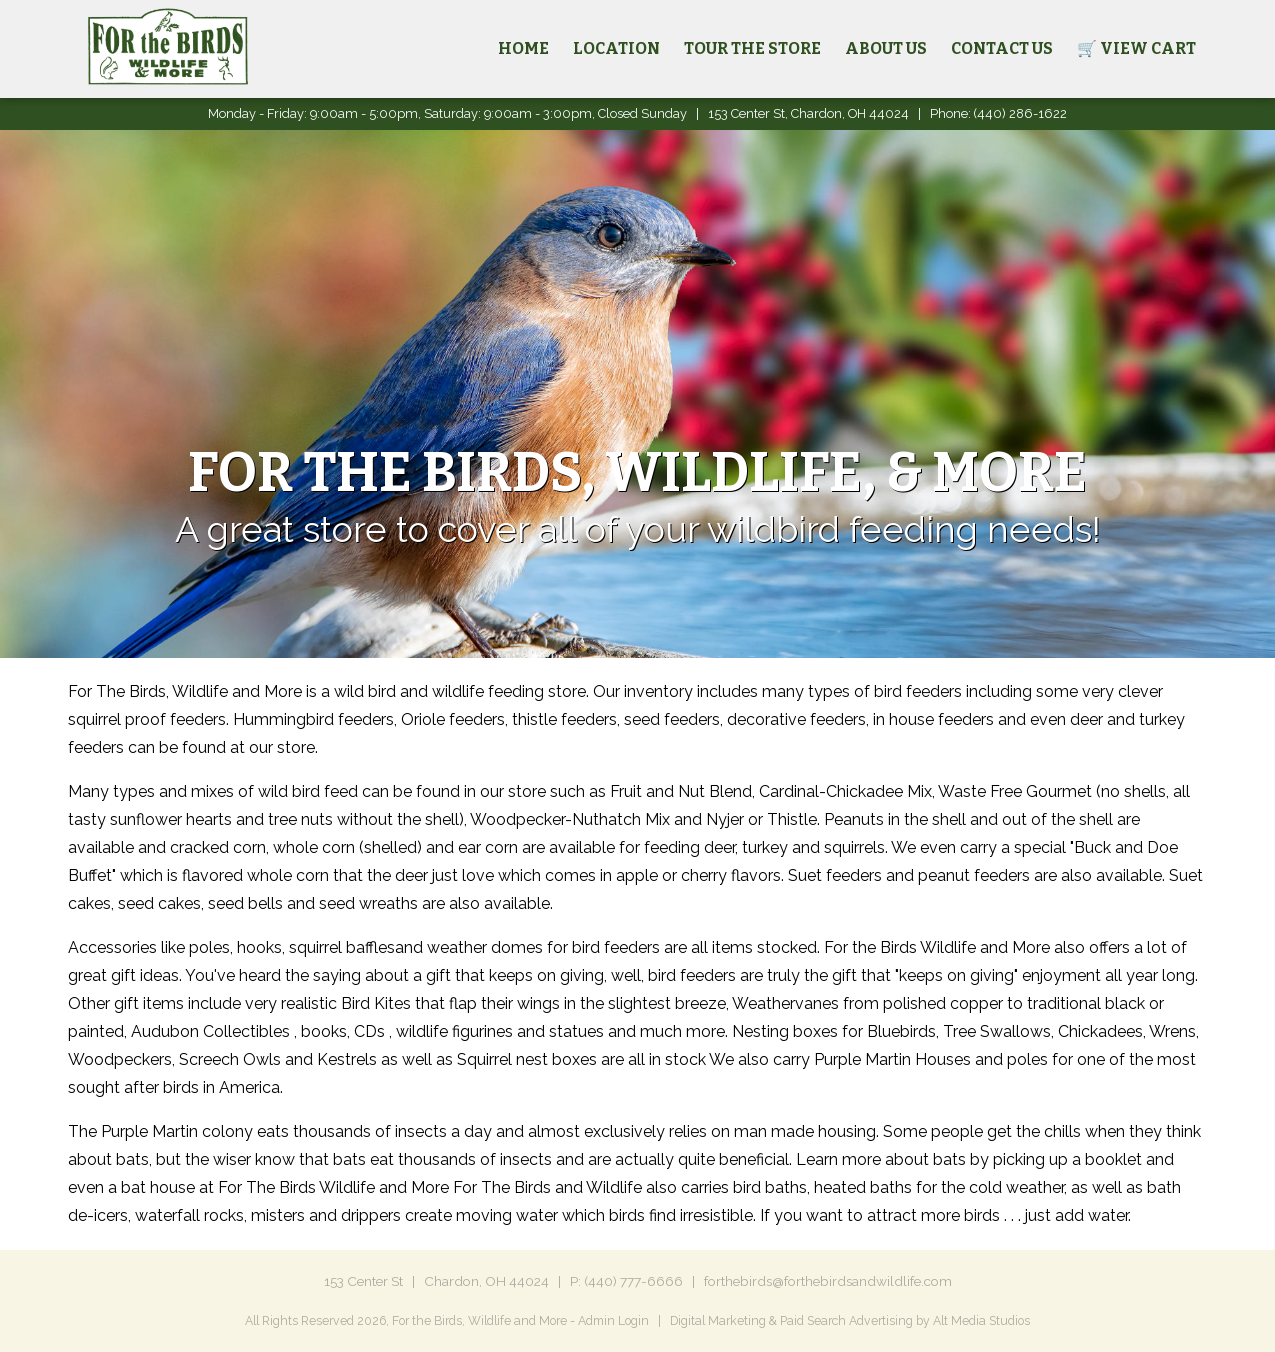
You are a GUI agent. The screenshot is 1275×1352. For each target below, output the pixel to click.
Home (523, 48)
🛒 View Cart (1136, 48)
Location (616, 48)
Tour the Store (752, 48)
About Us (886, 48)
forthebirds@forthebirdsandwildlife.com (828, 1281)
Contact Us (1002, 48)
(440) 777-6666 (633, 1281)
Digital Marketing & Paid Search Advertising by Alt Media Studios (850, 1320)
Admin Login (613, 1320)
